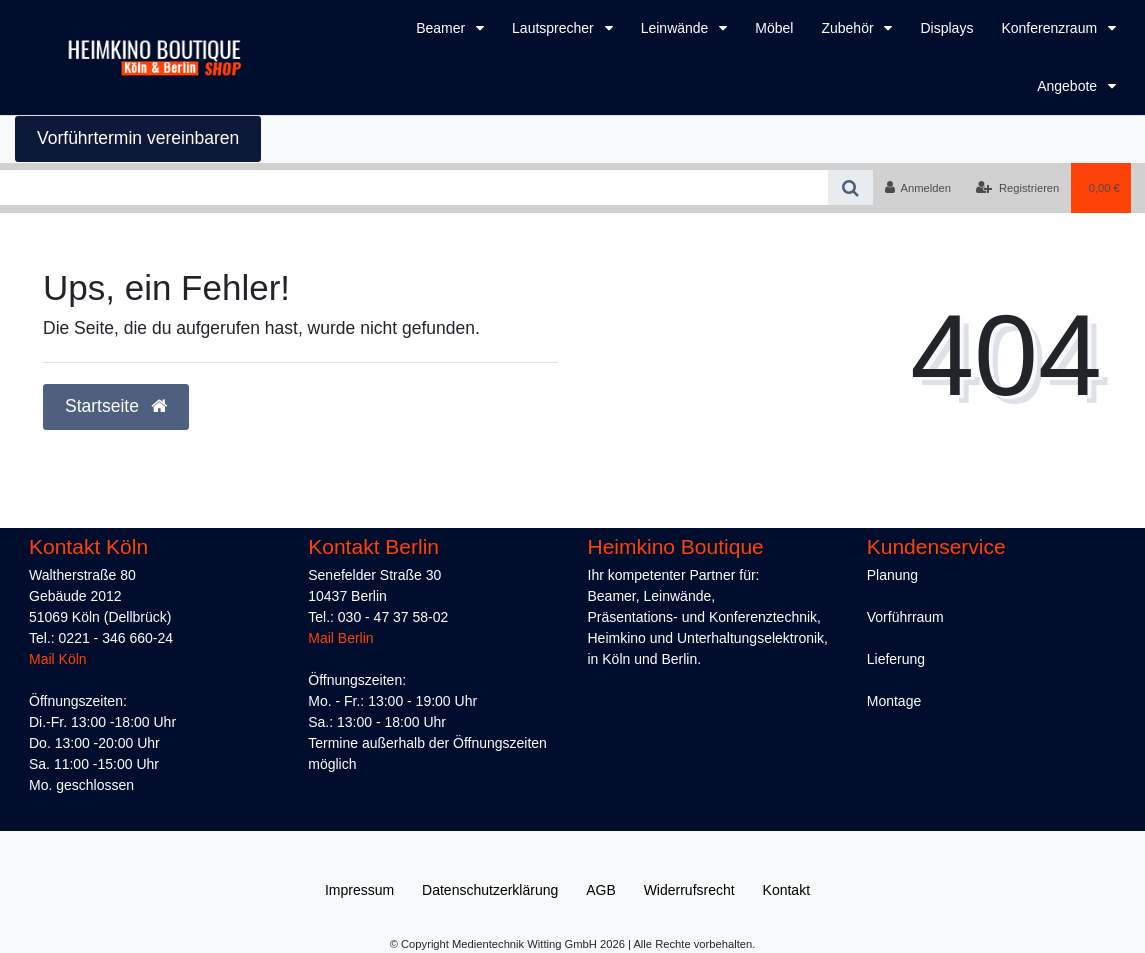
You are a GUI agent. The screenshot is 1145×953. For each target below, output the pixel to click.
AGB (601, 890)
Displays (946, 28)
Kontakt (786, 890)
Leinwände (677, 28)
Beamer (442, 28)
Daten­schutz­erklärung (490, 890)
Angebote (1069, 86)
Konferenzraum (1051, 28)
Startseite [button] (116, 406)
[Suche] (850, 187)
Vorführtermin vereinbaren (138, 138)
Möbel (774, 28)
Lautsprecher (555, 28)
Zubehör (849, 28)
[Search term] (414, 187)
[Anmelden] (917, 188)
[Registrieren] (1017, 188)
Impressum (359, 890)
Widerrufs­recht (689, 890)
